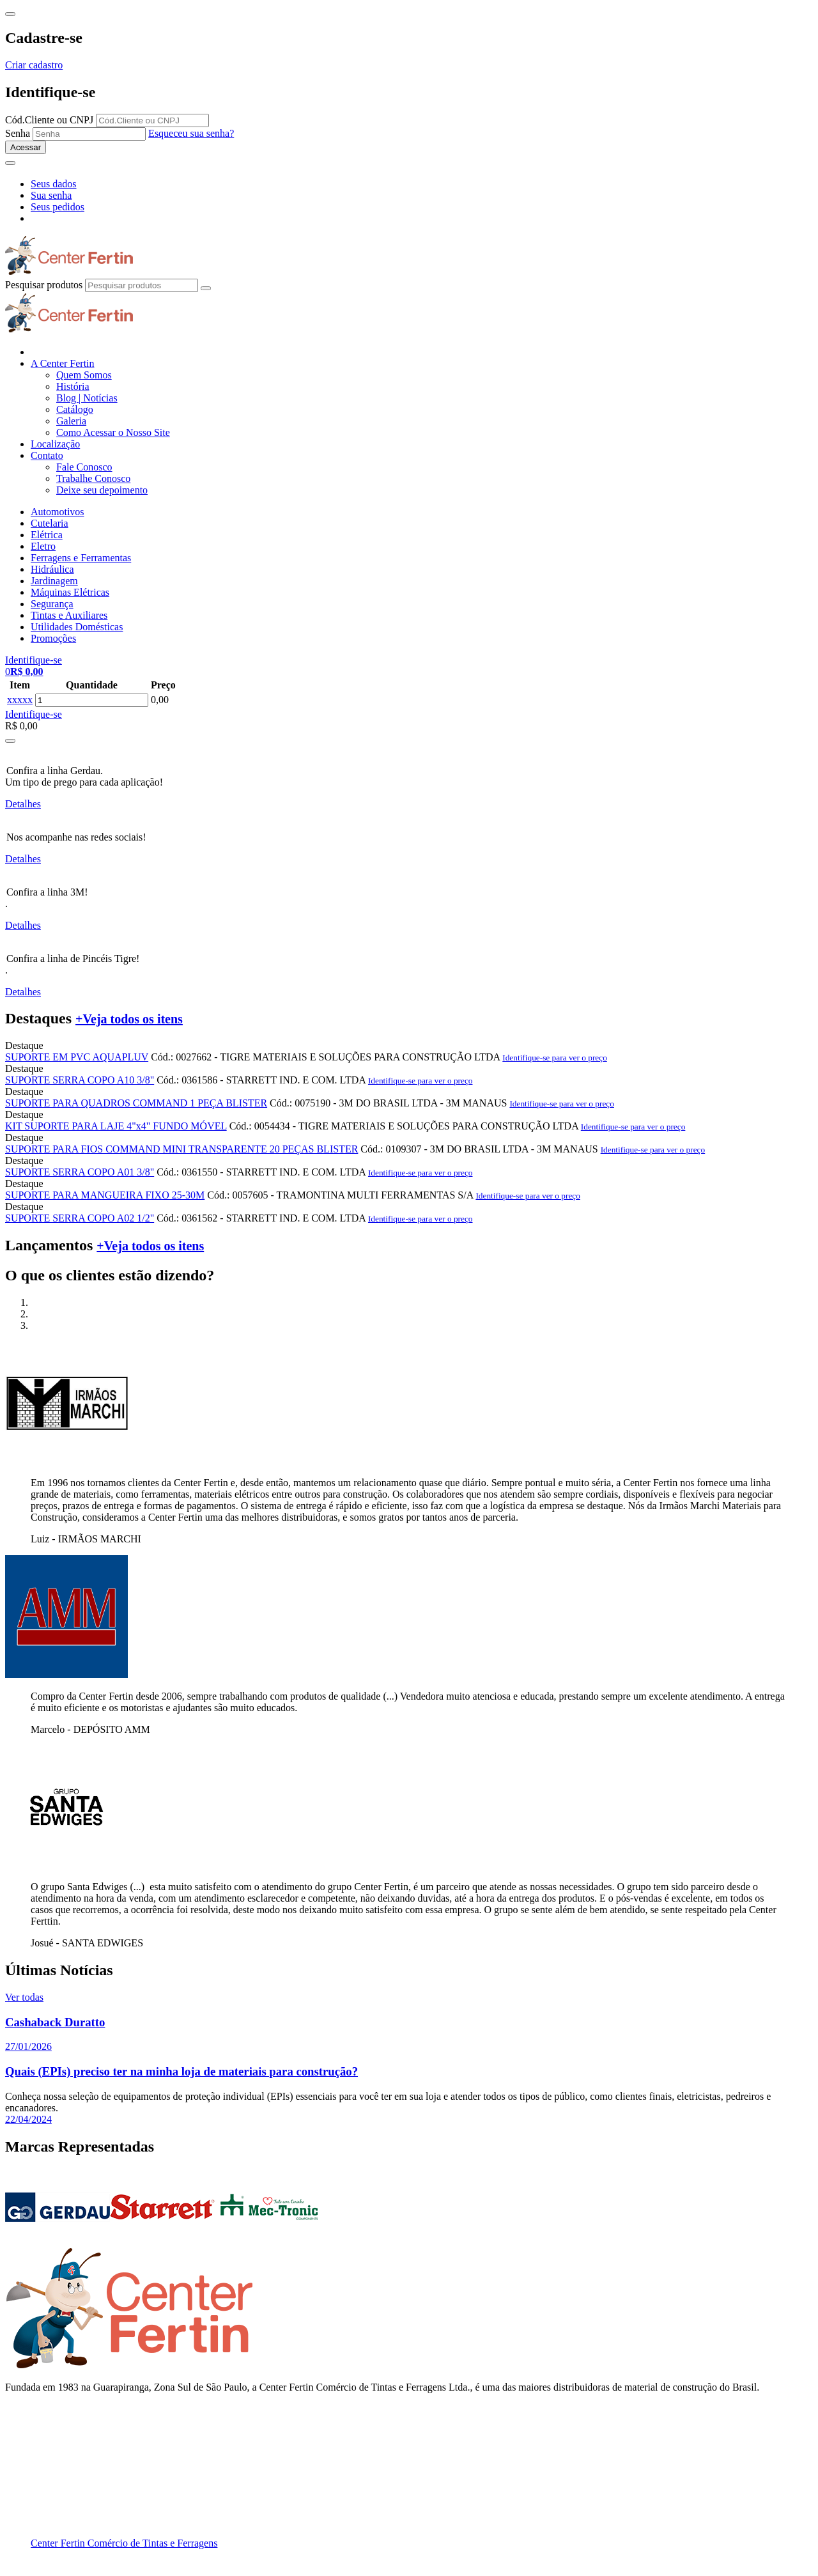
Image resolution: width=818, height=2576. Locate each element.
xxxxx (20, 699)
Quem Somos (84, 374)
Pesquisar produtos (43, 284)
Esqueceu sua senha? (191, 133)
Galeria (71, 420)
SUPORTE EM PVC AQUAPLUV (76, 1056)
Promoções (53, 638)
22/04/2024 (28, 2119)
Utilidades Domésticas (77, 626)
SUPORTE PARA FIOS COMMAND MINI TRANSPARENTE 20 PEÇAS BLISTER (181, 1149)
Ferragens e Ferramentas (81, 557)
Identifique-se (33, 714)
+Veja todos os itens (129, 1019)
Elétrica (47, 534)
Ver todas (24, 1997)
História (72, 386)
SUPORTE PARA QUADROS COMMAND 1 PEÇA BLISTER (136, 1103)
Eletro (43, 546)
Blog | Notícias (87, 397)
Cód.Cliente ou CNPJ (49, 119)
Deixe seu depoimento (102, 490)
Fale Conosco (84, 467)
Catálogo (74, 409)
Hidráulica (52, 569)
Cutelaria (49, 523)
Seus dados (54, 183)
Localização (55, 443)
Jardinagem (54, 580)
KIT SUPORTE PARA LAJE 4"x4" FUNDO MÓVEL (116, 1126)
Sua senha (51, 195)
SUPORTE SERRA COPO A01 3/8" (79, 1172)
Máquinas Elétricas (70, 592)
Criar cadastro (34, 64)
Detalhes (23, 803)
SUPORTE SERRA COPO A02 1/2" (79, 1218)
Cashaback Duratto (55, 2022)
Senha (17, 133)
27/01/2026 (28, 2046)
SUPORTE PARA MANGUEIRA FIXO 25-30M (104, 1195)
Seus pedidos (57, 206)
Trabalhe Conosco (93, 478)
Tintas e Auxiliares (69, 615)
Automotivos (57, 511)
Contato (47, 455)
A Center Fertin (63, 363)
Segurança (52, 603)
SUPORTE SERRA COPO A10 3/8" (79, 1080)
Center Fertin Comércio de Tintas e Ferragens (124, 2543)
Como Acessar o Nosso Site (113, 432)
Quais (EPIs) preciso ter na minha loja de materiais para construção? (181, 2071)
